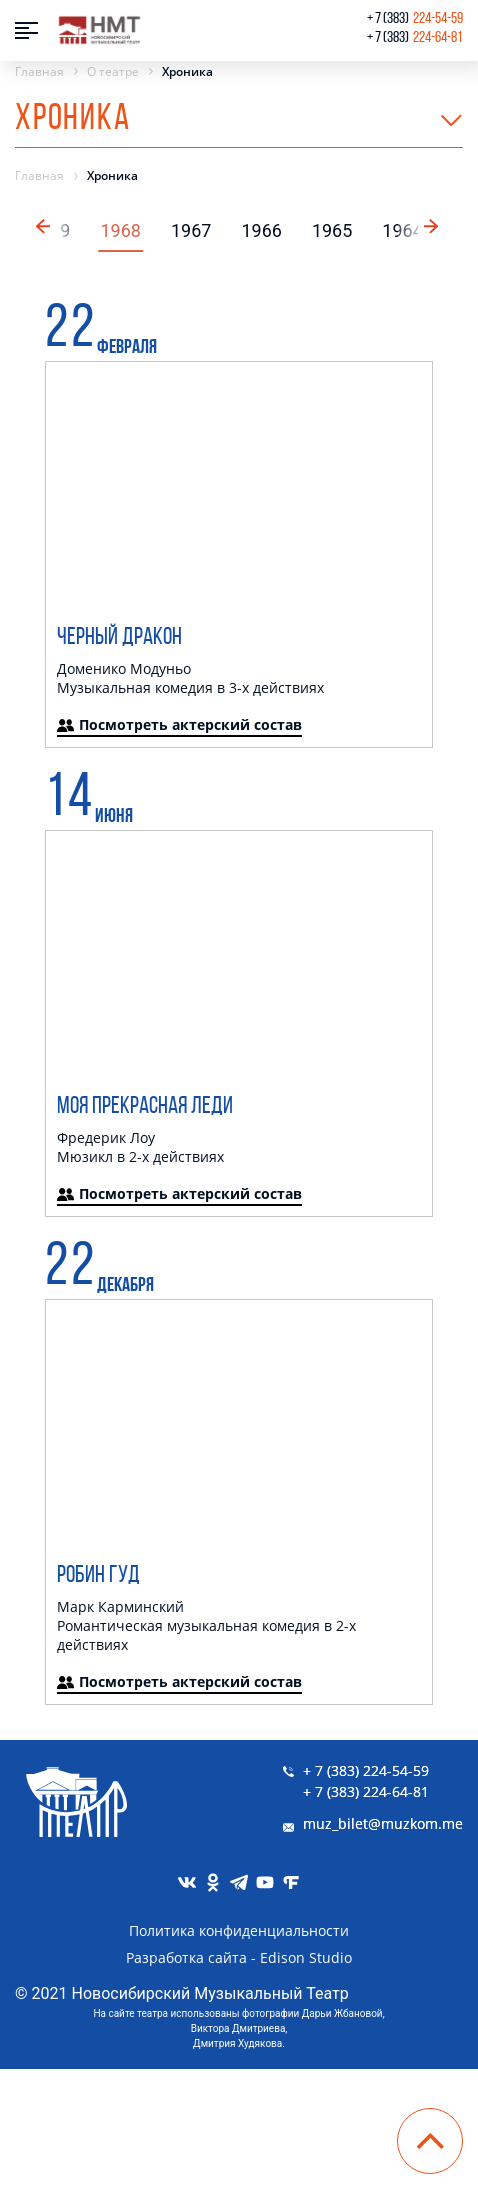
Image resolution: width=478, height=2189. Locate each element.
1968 (120, 230)
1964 (402, 230)
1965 (332, 230)
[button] (433, 224)
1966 (261, 230)
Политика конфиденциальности (239, 1930)
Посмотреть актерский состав (179, 725)
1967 (191, 230)
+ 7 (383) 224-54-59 (366, 1770)
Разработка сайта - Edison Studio (239, 1957)
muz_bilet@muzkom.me (383, 1823)
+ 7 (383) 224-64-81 (366, 1791)
